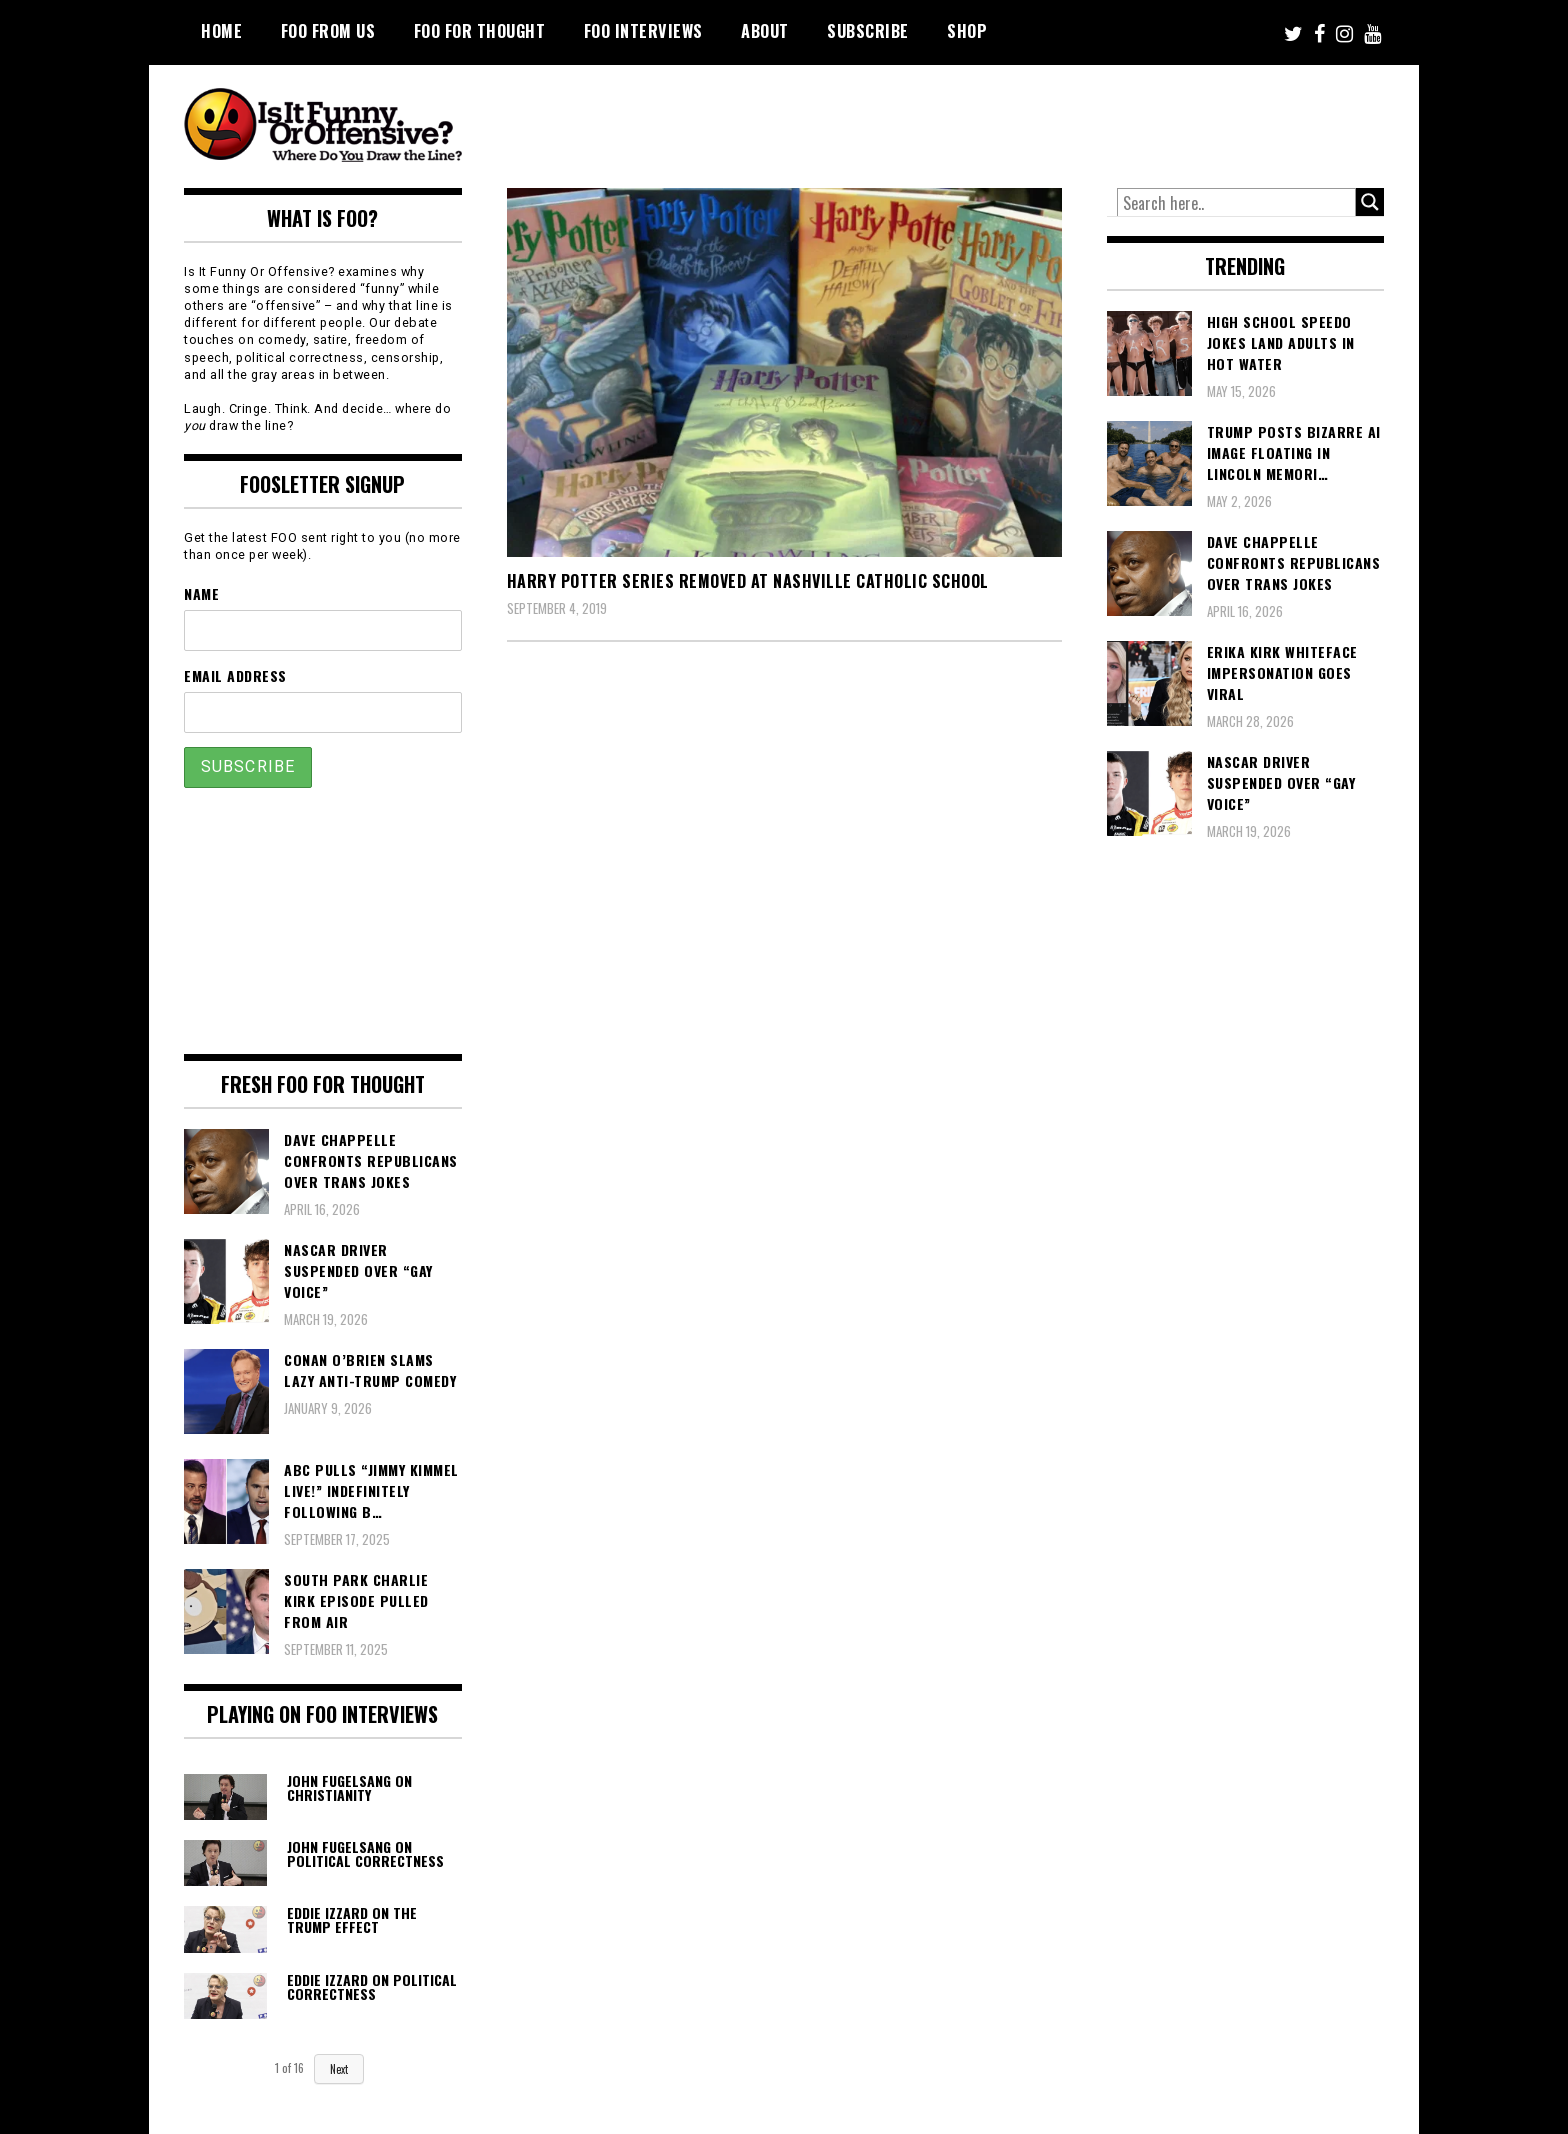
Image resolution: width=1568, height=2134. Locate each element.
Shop (967, 31)
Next (339, 2069)
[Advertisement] (1010, 120)
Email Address (235, 675)
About (765, 31)
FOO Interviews (643, 31)
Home (221, 31)
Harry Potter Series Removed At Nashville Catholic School (748, 581)
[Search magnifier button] (1370, 202)
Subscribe (868, 31)
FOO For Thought (480, 31)
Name (201, 593)
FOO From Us (328, 31)
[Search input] (1237, 203)
